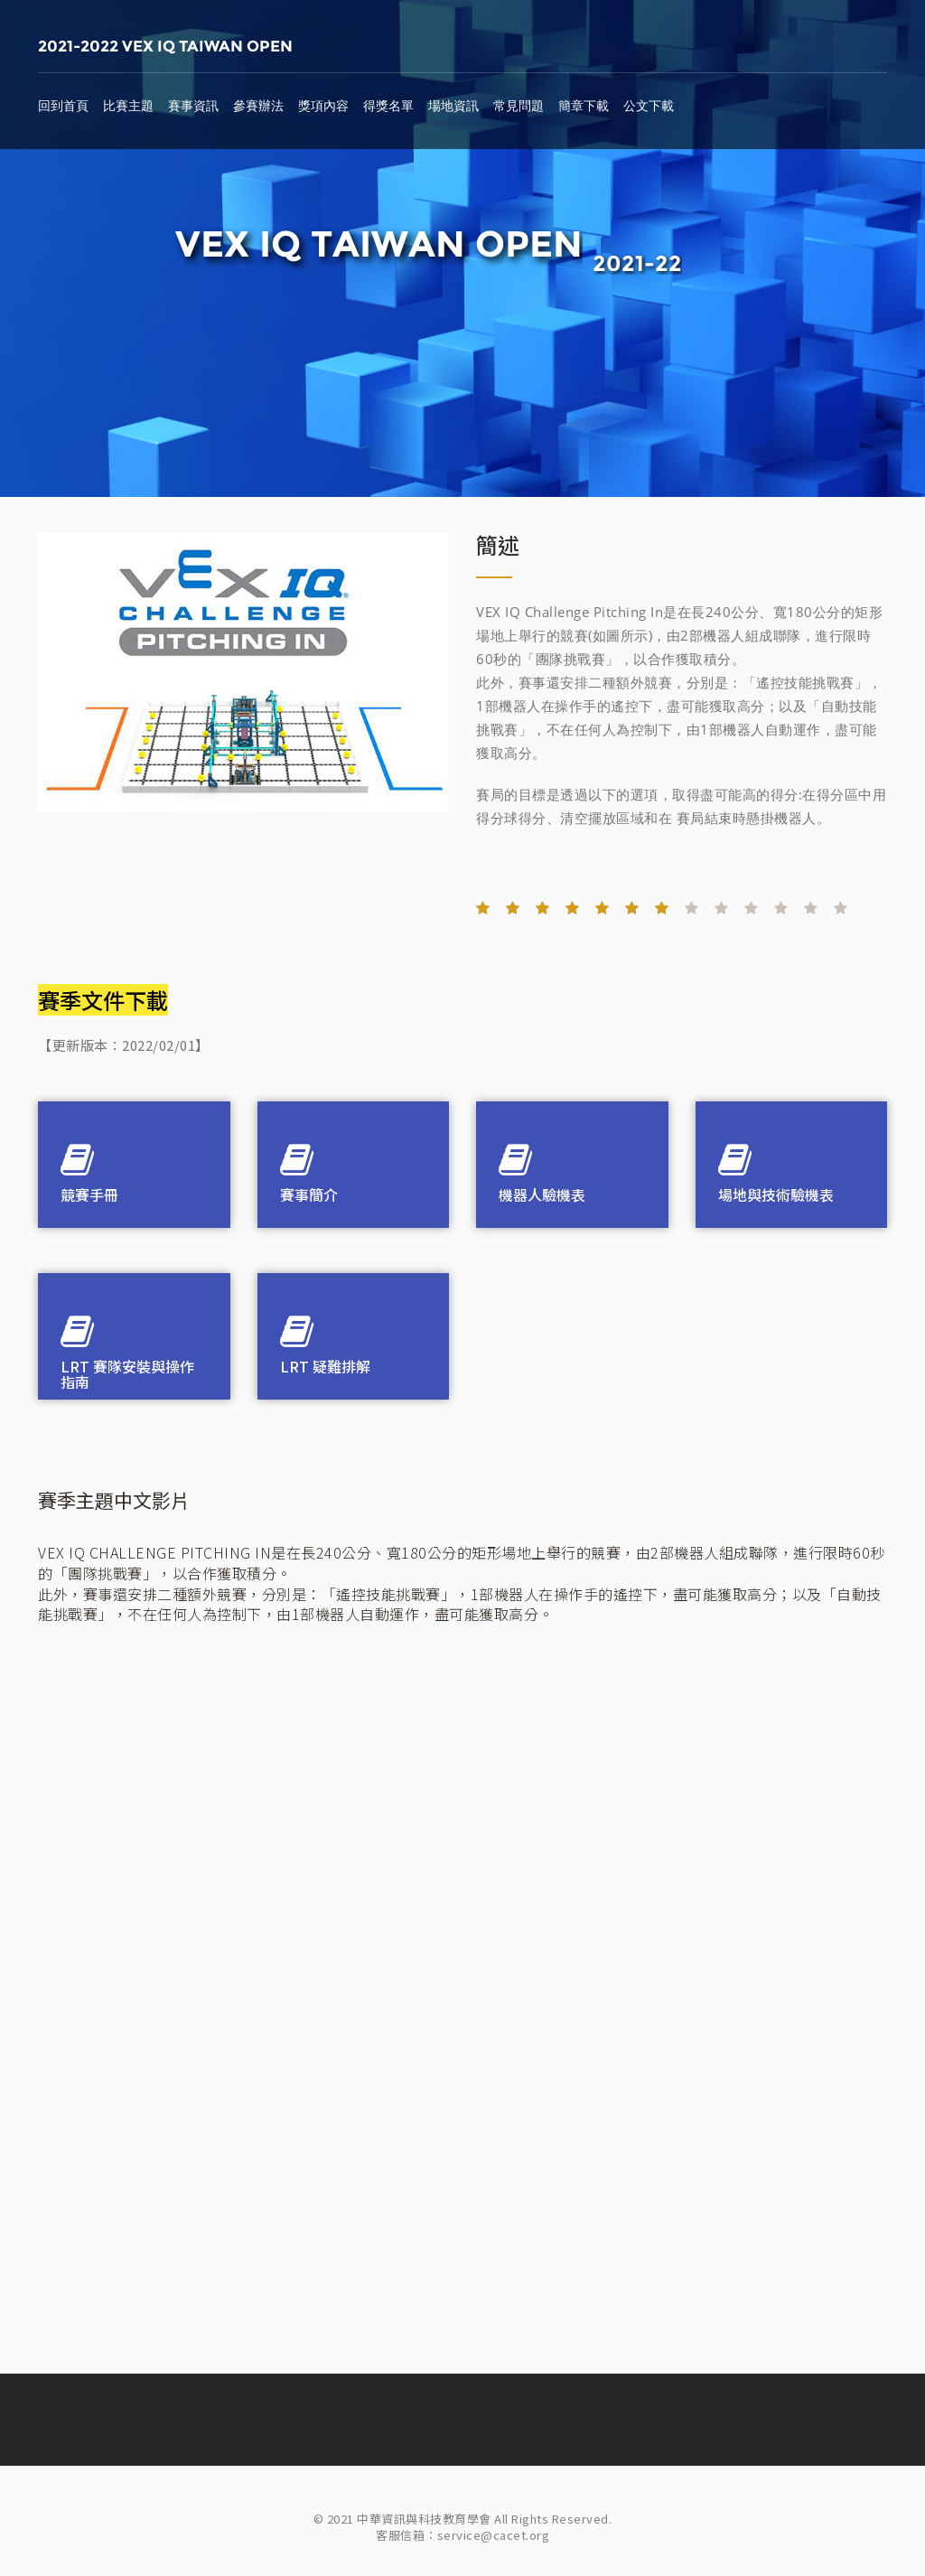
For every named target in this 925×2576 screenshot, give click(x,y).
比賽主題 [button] (128, 106)
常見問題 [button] (518, 106)
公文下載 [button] (648, 106)
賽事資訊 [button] (193, 106)
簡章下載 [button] (583, 106)
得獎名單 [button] (388, 106)
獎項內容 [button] (323, 106)
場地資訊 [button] (453, 106)
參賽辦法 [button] (258, 106)
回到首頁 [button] (63, 106)
